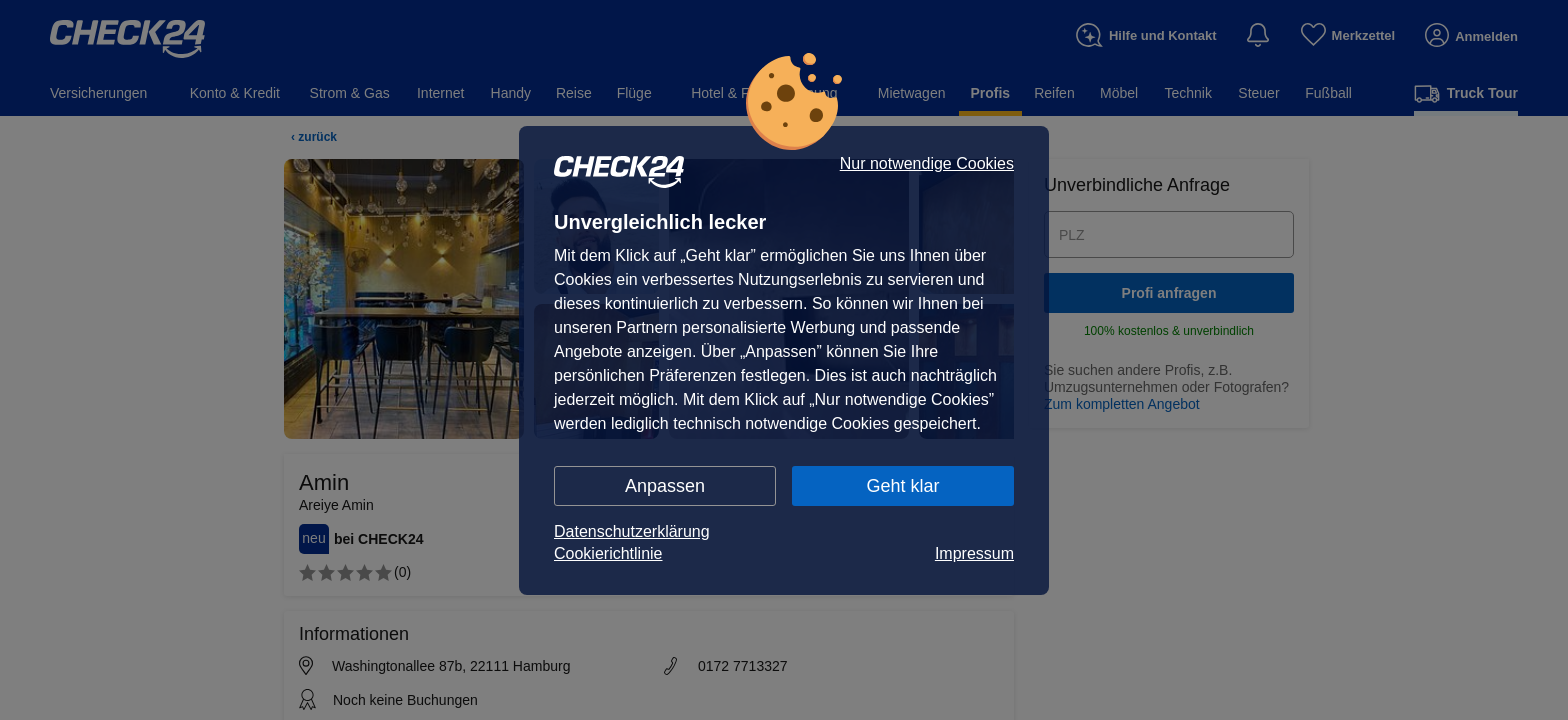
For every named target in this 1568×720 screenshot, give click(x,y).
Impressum (974, 553)
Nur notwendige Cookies (927, 164)
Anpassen (665, 486)
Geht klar (902, 486)
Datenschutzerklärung (632, 531)
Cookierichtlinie (608, 553)
